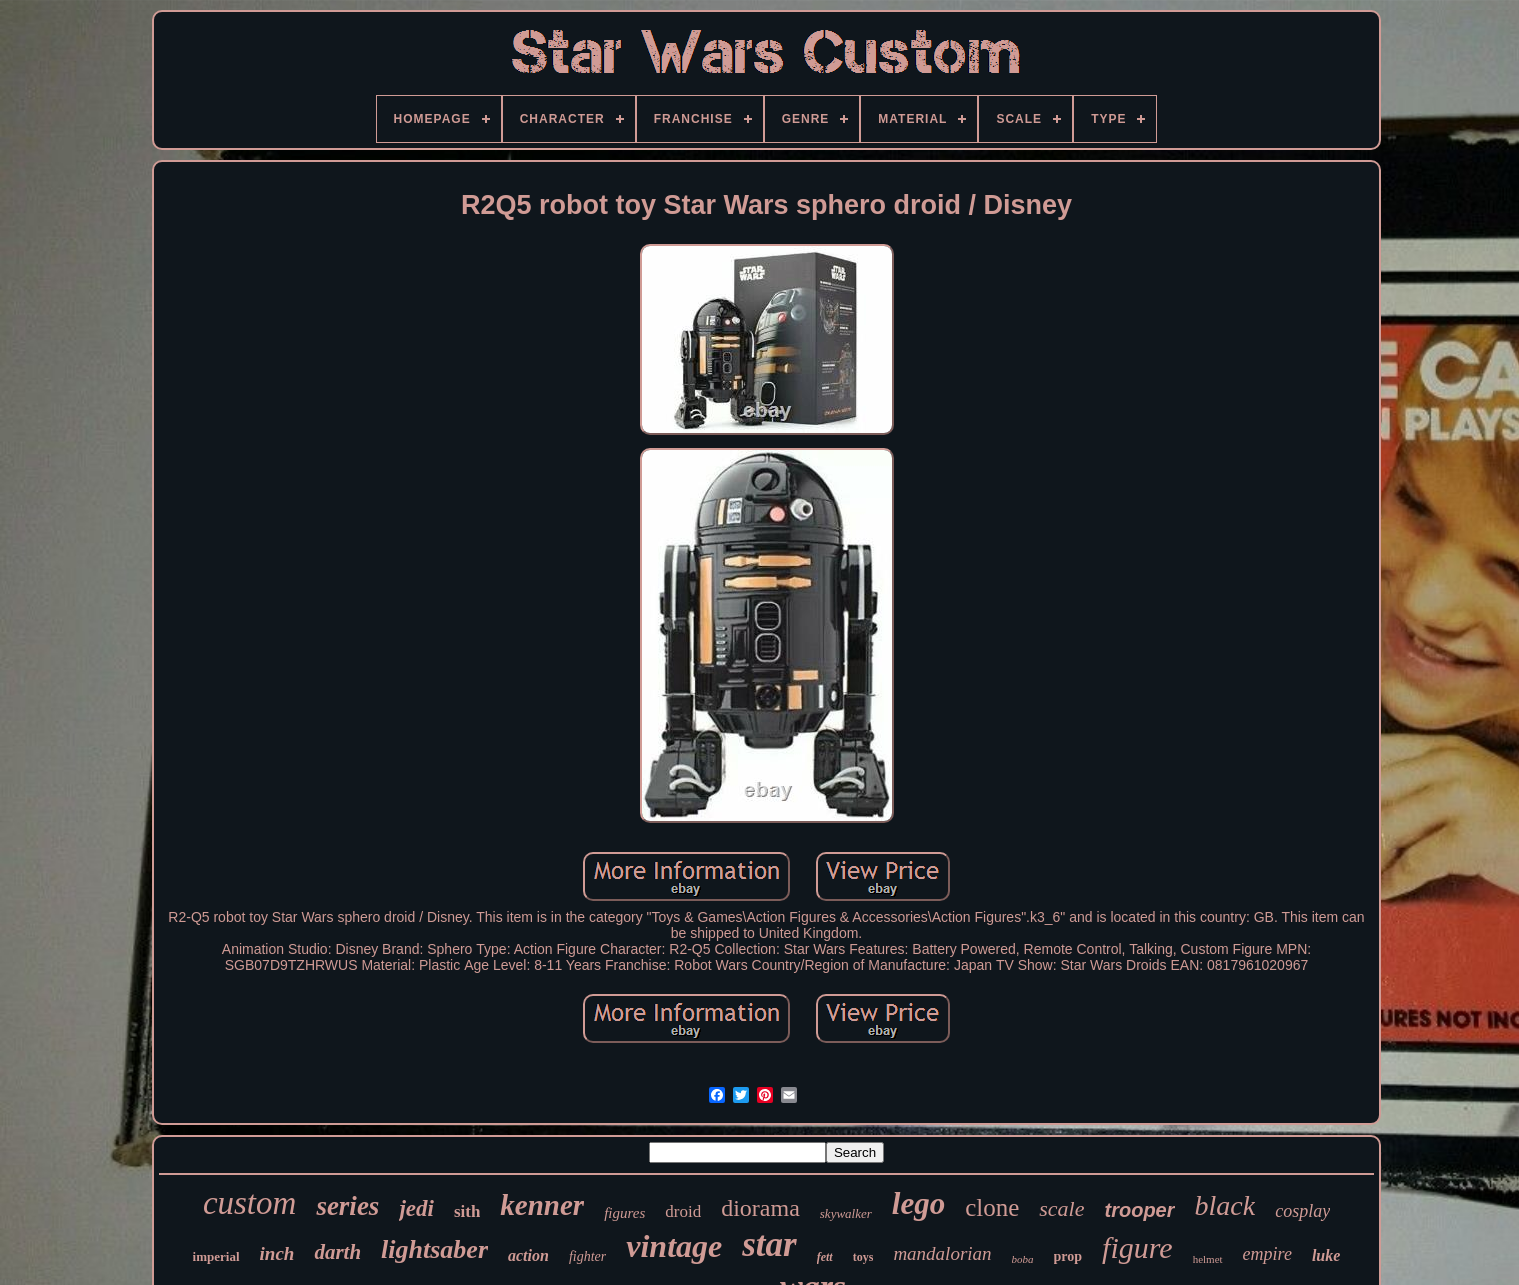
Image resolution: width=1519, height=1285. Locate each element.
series (347, 1206)
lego (918, 1203)
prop (1068, 1256)
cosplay (1302, 1211)
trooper (1140, 1210)
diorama (760, 1208)
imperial (216, 1256)
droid (683, 1211)
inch (277, 1253)
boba (1023, 1259)
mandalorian (942, 1253)
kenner (542, 1205)
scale (1061, 1208)
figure (1137, 1247)
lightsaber (434, 1249)
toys (863, 1257)
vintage (674, 1246)
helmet (1208, 1259)
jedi (416, 1208)
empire (1267, 1254)
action (528, 1255)
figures (624, 1213)
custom (250, 1203)
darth (337, 1252)
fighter (587, 1256)
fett (825, 1257)
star (769, 1244)
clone (992, 1207)
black (1225, 1205)
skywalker (846, 1213)
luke (1326, 1255)
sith (467, 1211)
